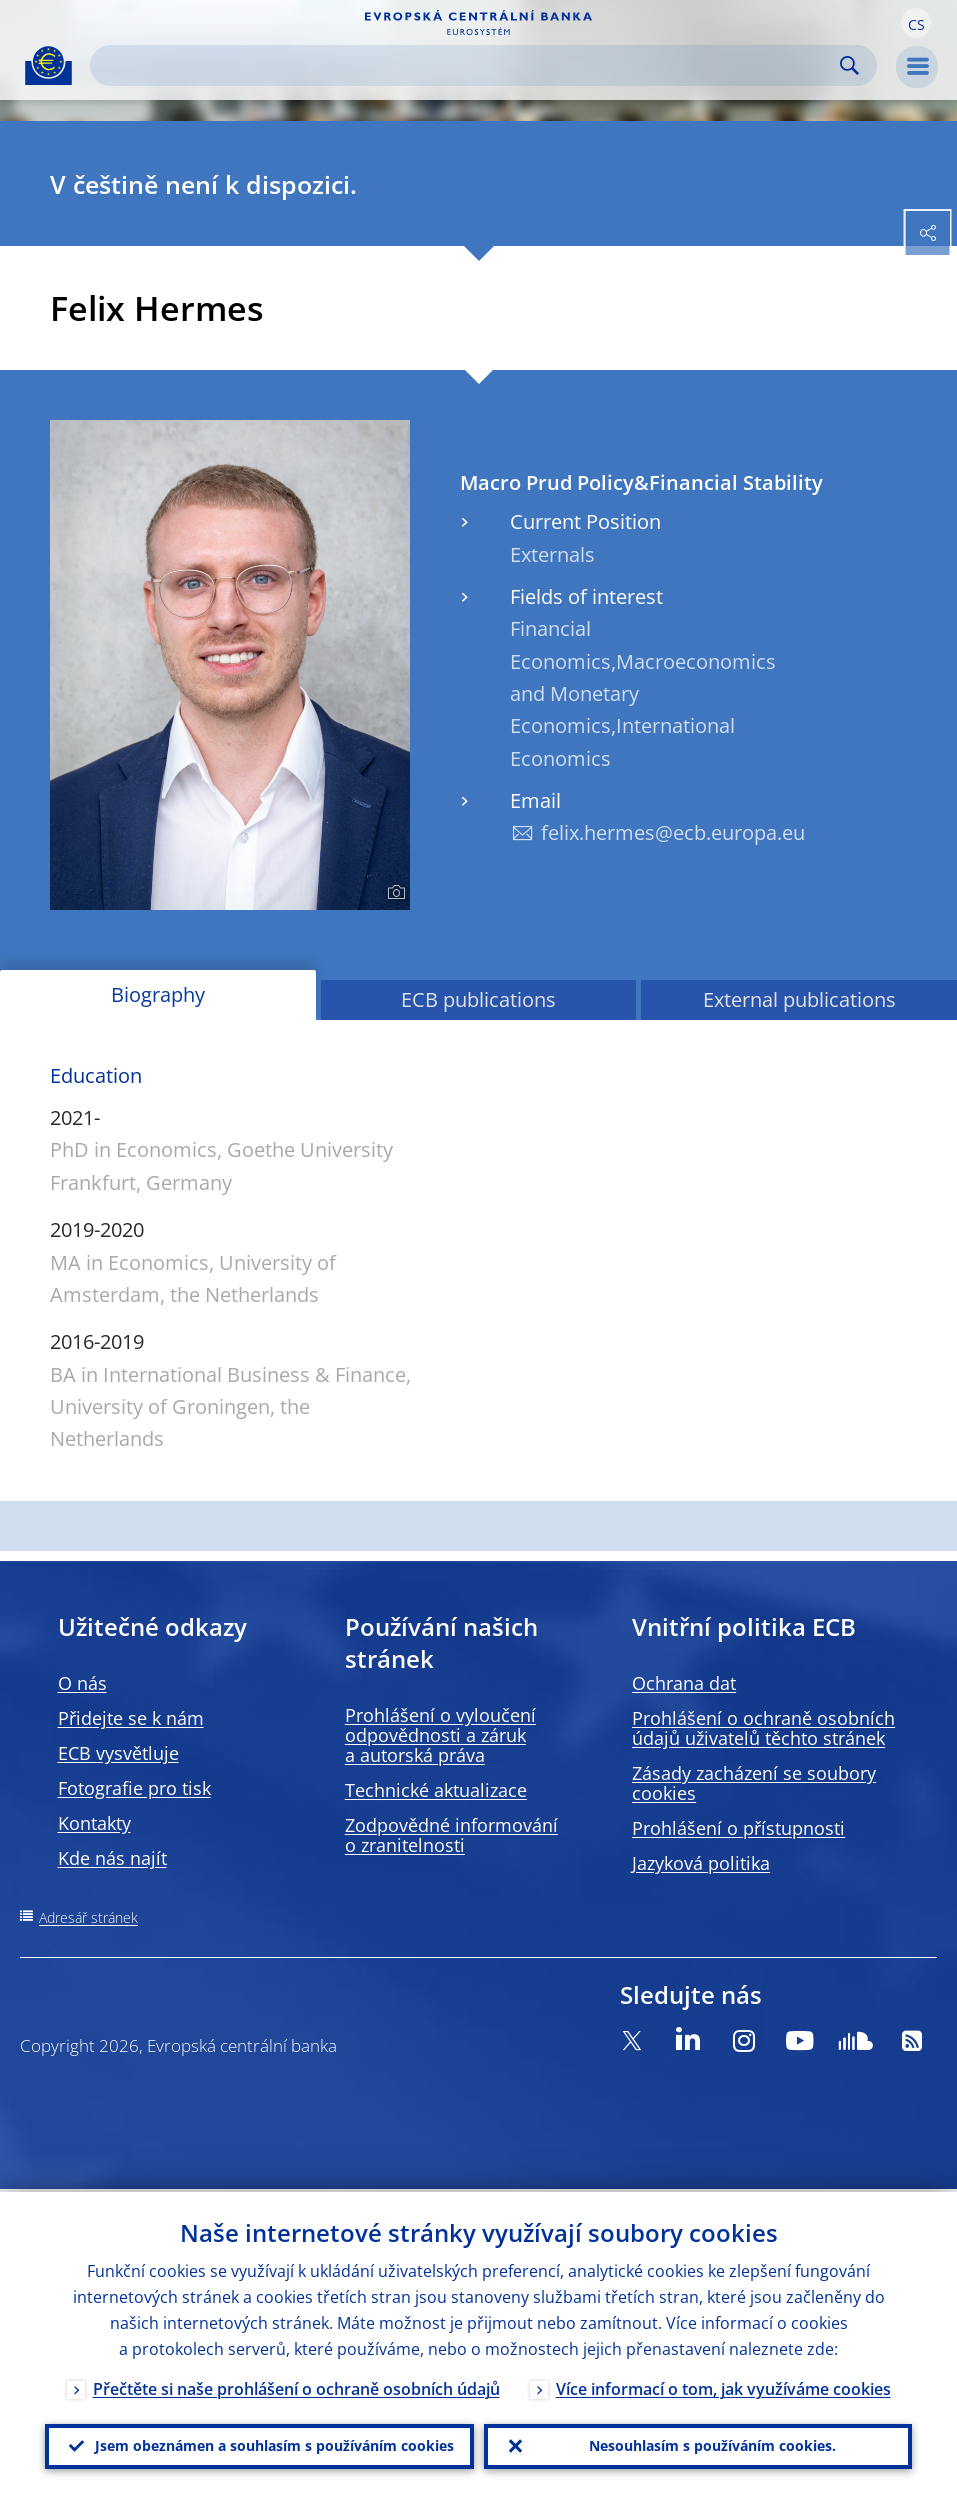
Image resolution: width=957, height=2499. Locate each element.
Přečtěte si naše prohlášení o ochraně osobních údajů (296, 2386)
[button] (916, 23)
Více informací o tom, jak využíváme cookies (723, 2386)
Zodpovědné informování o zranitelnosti (451, 1835)
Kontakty (94, 1823)
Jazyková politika (701, 1863)
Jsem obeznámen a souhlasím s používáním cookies (274, 2444)
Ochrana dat (684, 1683)
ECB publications (478, 999)
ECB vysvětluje (118, 1753)
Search (849, 65)
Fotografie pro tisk (134, 1788)
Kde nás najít (112, 1858)
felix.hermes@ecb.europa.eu (673, 832)
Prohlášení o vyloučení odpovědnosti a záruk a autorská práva (440, 1735)
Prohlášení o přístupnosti (738, 1828)
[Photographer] (393, 893)
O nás (82, 1683)
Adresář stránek (88, 1917)
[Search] (467, 65)
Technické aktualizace (436, 1790)
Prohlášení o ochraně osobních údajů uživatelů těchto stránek (763, 1728)
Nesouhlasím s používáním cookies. (712, 2444)
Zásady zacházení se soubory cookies (754, 1783)
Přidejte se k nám (131, 1718)
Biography (158, 994)
